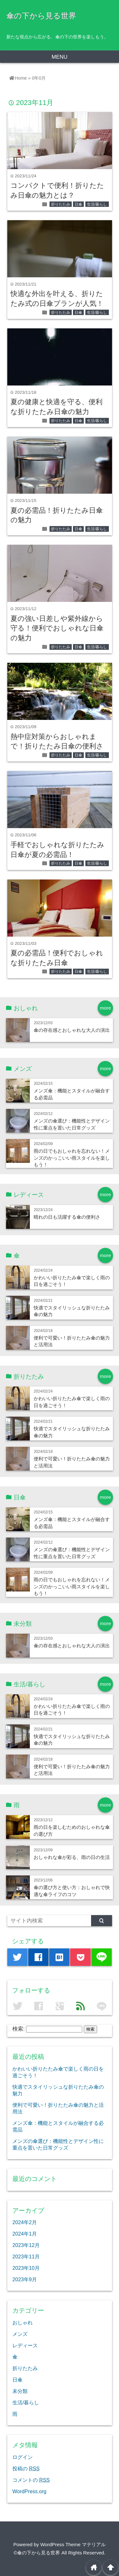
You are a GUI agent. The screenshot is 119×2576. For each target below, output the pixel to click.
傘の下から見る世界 (41, 15)
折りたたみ (60, 204)
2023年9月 (24, 2279)
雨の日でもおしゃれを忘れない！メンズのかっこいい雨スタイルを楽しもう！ (72, 1157)
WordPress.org (29, 2491)
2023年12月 (26, 2245)
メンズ (20, 2334)
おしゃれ (22, 2322)
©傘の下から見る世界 (37, 2552)
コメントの (31, 2480)
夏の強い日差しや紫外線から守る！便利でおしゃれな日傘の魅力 (56, 628)
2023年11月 (26, 2256)
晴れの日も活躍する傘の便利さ (67, 1217)
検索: (18, 2029)
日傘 (78, 204)
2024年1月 (24, 2234)
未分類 (20, 2391)
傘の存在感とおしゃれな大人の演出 (72, 1030)
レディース (25, 2345)
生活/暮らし (97, 204)
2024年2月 (24, 2222)
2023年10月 (26, 2268)
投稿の (26, 2468)
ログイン (22, 2457)
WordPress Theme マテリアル (73, 2544)
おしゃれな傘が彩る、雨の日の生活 (72, 1857)
